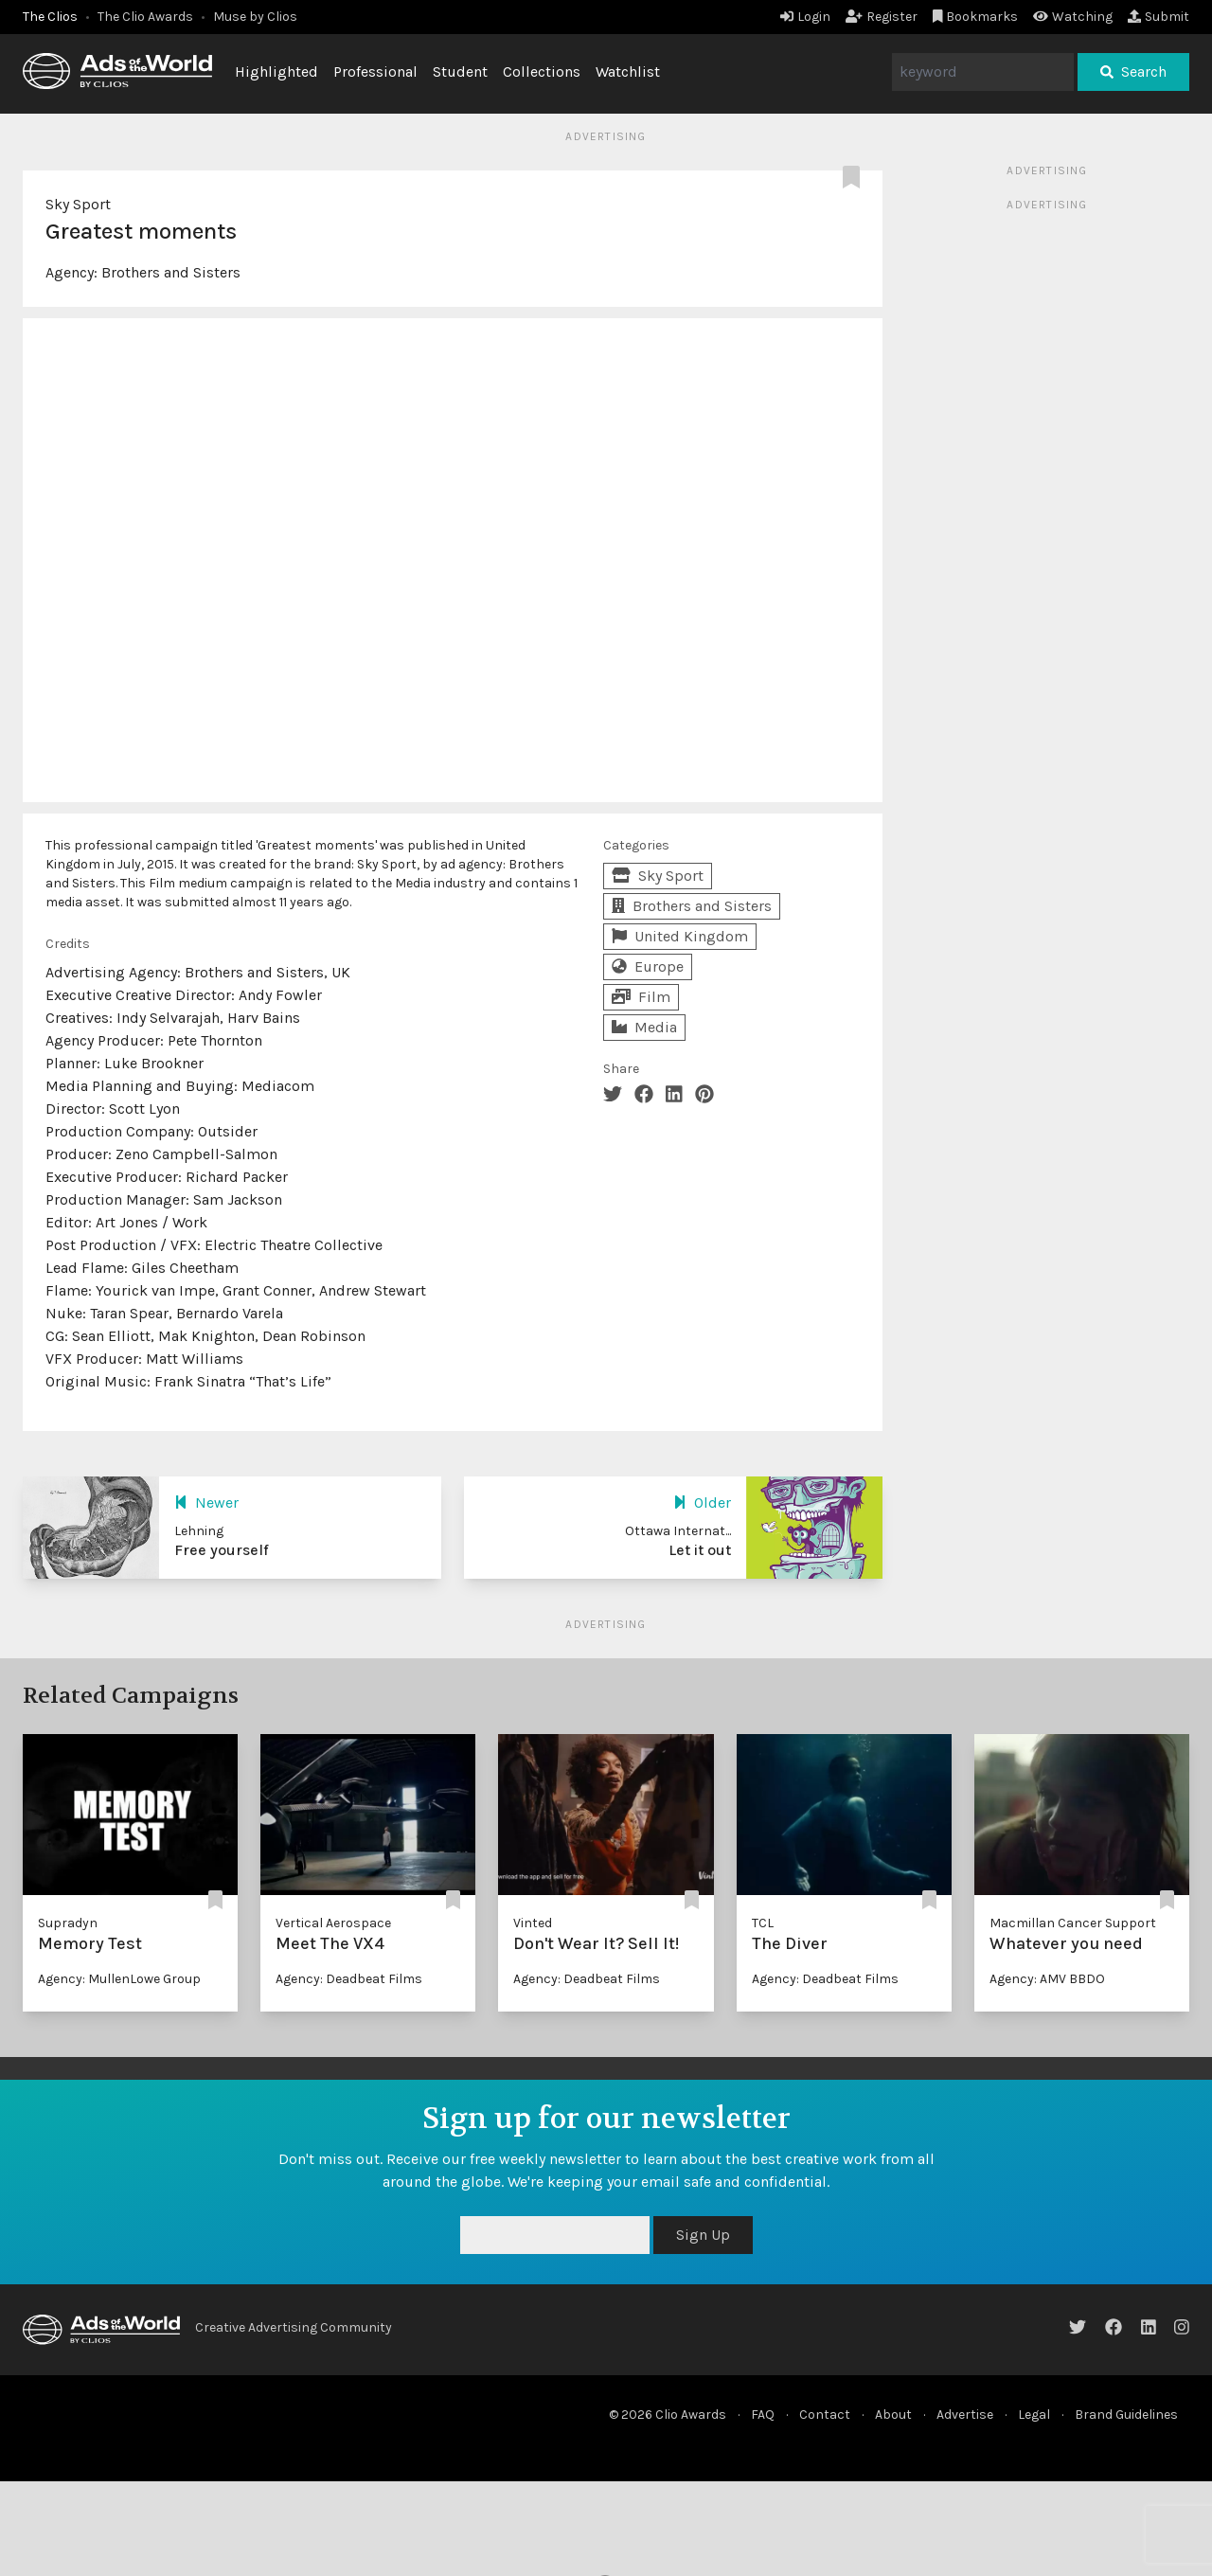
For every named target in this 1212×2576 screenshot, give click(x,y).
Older (702, 1503)
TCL (763, 1923)
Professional (375, 71)
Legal (1034, 2414)
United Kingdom (680, 936)
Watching (1073, 17)
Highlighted (276, 71)
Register (882, 17)
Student (460, 71)
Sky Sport (78, 204)
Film (641, 997)
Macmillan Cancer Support (1072, 1923)
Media (644, 1027)
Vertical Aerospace (333, 1923)
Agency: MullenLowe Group (119, 1979)
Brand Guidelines (1126, 2414)
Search (1133, 71)
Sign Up (703, 2235)
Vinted (532, 1923)
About (893, 2414)
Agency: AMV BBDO (1047, 1979)
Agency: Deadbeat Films (349, 1979)
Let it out (699, 1550)
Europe (648, 966)
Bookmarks (976, 17)
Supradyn (68, 1923)
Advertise (964, 2414)
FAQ (763, 2414)
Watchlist (628, 71)
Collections (541, 71)
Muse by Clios (255, 17)
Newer (206, 1503)
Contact (824, 2414)
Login (805, 17)
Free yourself (221, 1550)
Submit (1158, 17)
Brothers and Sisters (171, 272)
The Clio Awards (145, 17)
